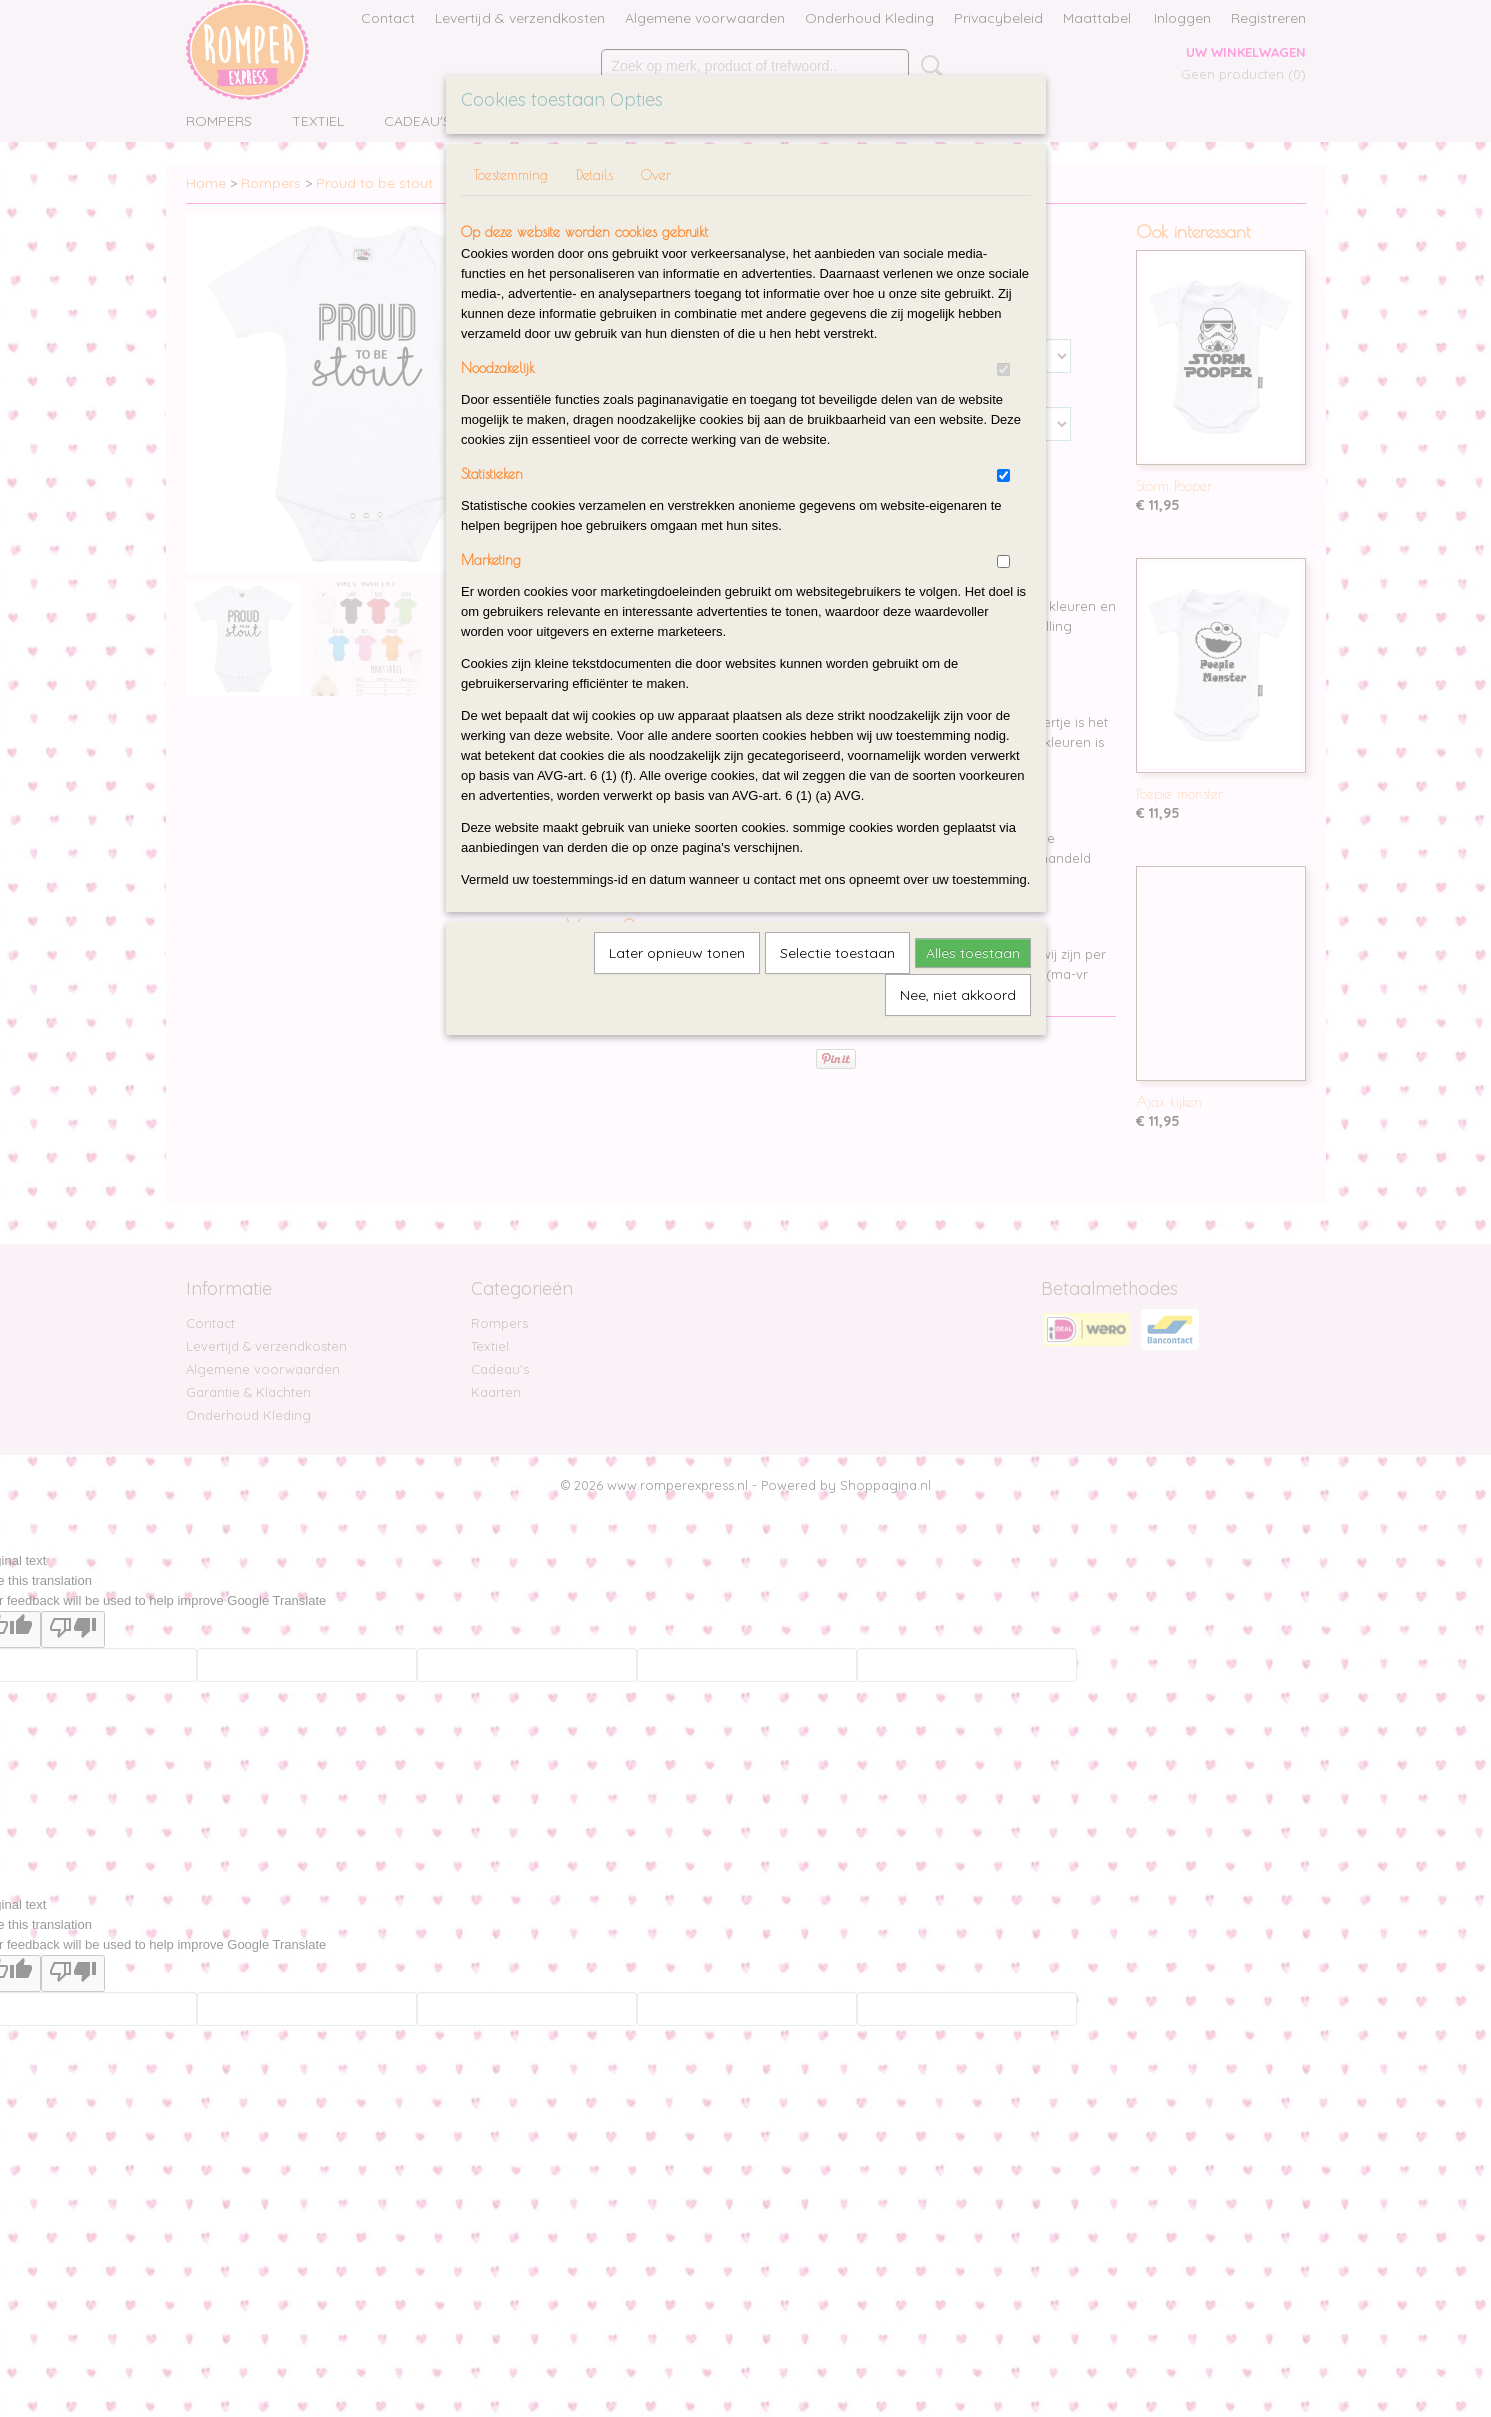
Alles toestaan (973, 953)
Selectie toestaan (837, 953)
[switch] (1003, 369)
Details (594, 175)
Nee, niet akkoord (958, 995)
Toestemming (511, 175)
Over (656, 175)
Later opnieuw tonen (677, 953)
